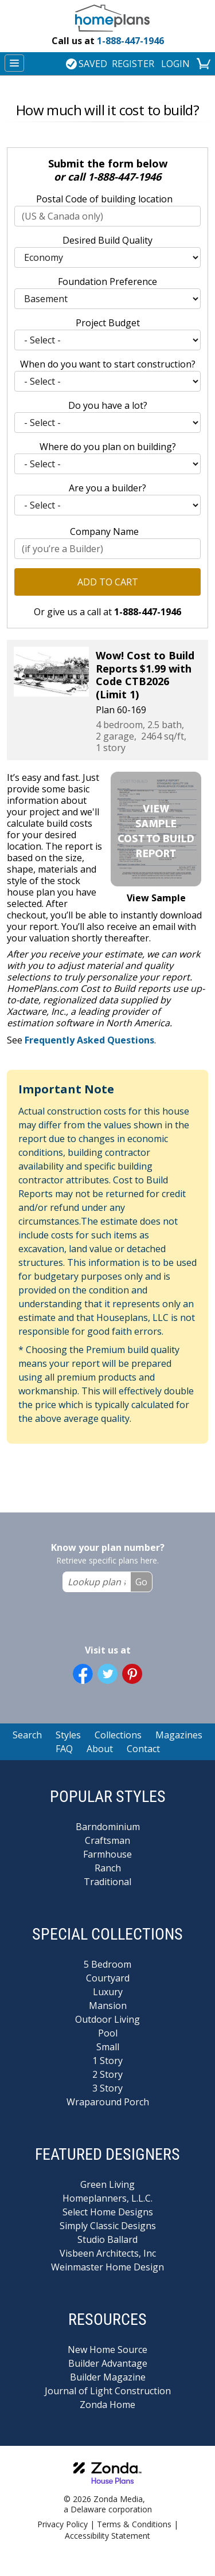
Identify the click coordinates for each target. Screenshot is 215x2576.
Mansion (108, 2005)
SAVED (86, 63)
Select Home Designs (107, 2212)
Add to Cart (107, 582)
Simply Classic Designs (108, 2225)
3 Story (107, 2088)
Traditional (107, 1881)
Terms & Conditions (134, 2524)
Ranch (108, 1868)
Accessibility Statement (107, 2535)
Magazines (178, 1735)
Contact (143, 1748)
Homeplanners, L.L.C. (107, 2198)
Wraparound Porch (108, 2102)
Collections (118, 1735)
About (100, 1748)
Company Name (104, 531)
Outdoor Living (107, 2019)
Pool (108, 2033)
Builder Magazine (108, 2377)
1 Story (107, 2060)
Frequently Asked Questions (89, 1040)
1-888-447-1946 (108, 40)
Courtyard (108, 1978)
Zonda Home (107, 2404)
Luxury (108, 1991)
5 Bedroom (107, 1964)
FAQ (64, 1748)
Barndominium (108, 1826)
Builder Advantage (107, 2363)
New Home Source (107, 2349)
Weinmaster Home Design (107, 2267)
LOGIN (175, 63)
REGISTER (133, 63)
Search (27, 1735)
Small (107, 2047)
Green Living (107, 2184)
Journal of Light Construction (108, 2391)
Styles (68, 1735)
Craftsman (107, 1840)
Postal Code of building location (104, 199)
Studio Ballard (107, 2239)
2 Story (107, 2074)
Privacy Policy (62, 2524)
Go (141, 1582)
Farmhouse (107, 1854)
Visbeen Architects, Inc (108, 2253)
